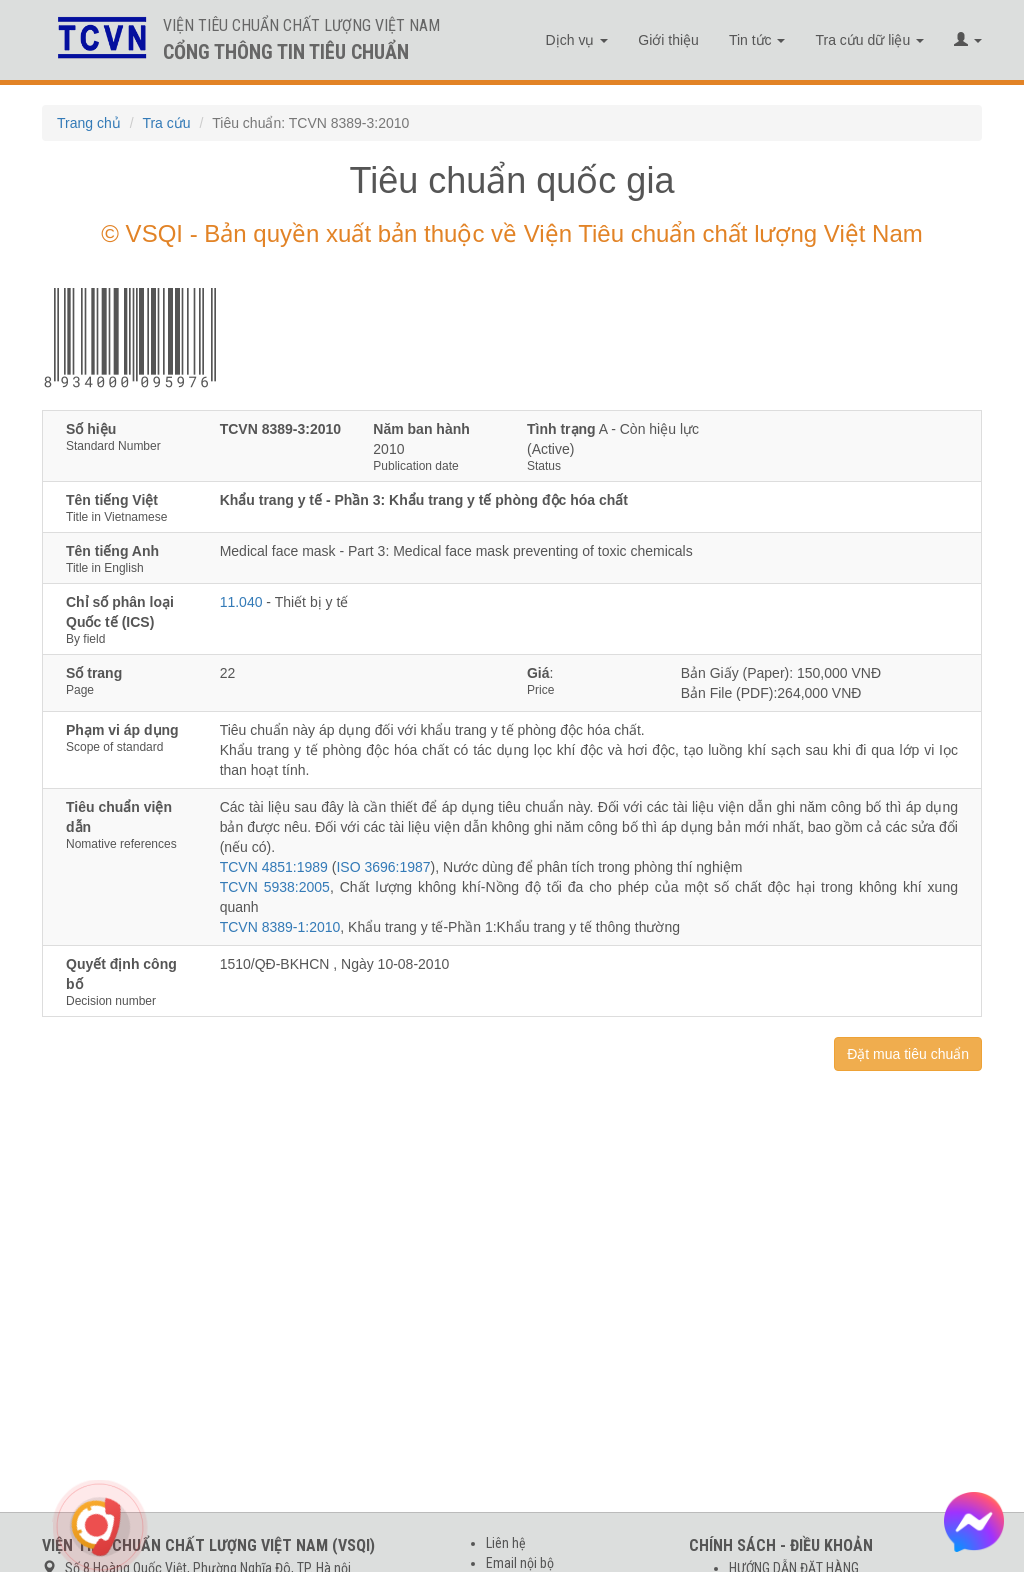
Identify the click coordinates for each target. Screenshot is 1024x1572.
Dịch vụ (577, 40)
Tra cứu (166, 123)
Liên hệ (506, 1543)
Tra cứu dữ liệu (869, 40)
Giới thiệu (668, 40)
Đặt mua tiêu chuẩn (908, 1054)
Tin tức (757, 40)
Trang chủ (89, 123)
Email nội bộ (520, 1563)
